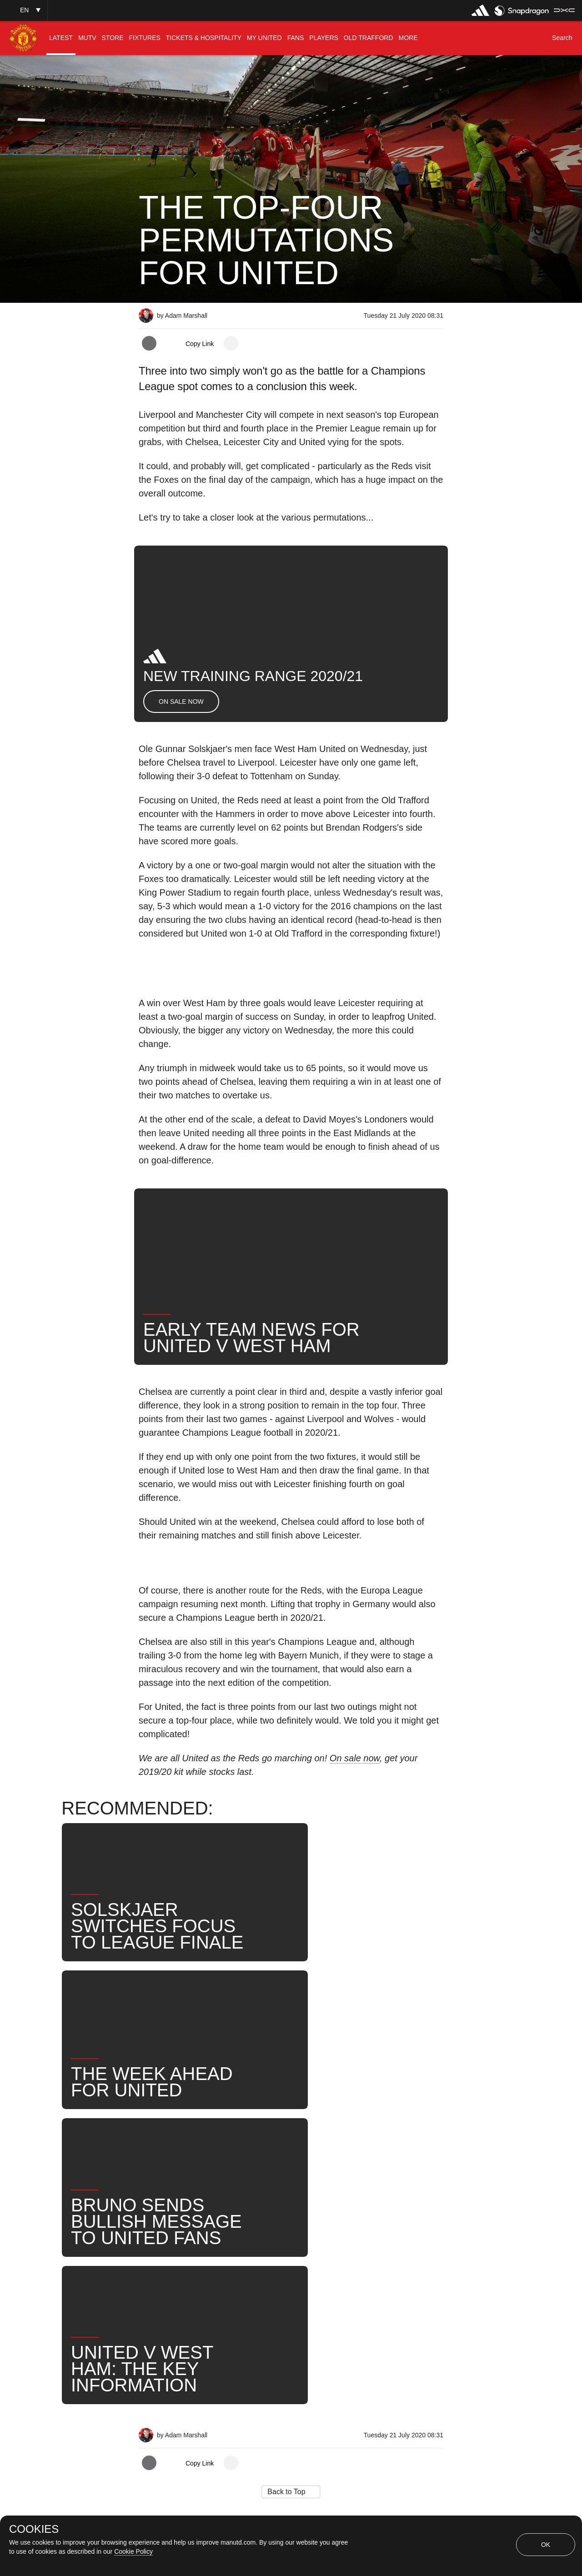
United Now (168, 2254)
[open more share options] (231, 343)
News (158, 2225)
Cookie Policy (133, 2551)
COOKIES (34, 2529)
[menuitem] (60, 38)
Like (198, 2225)
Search (400, 2225)
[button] (23, 10)
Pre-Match (246, 2225)
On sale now (355, 1758)
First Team (304, 2225)
